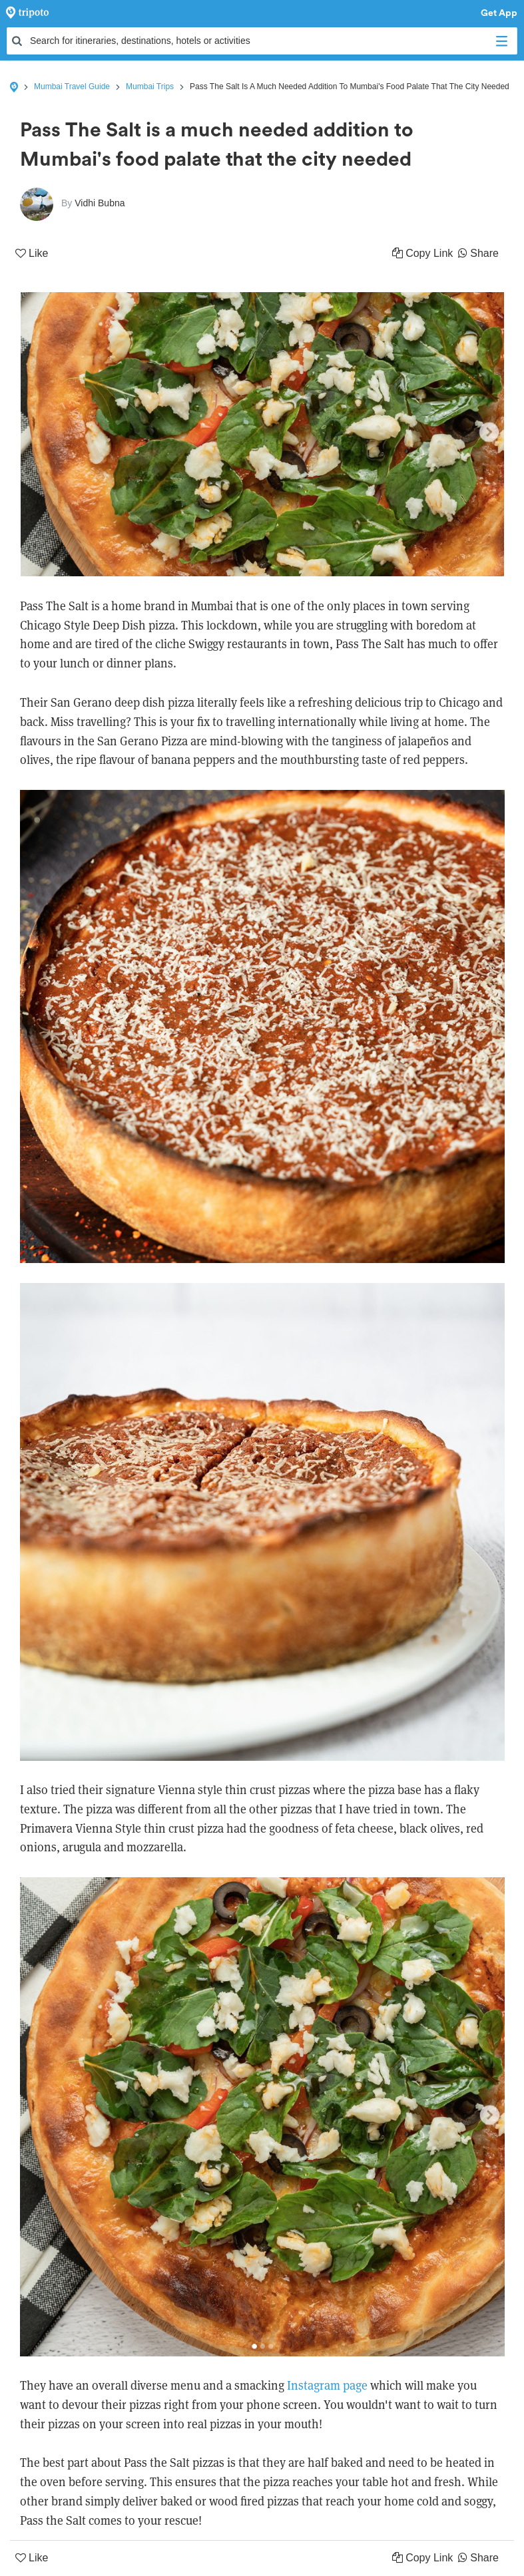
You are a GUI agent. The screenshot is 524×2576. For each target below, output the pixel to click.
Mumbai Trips (150, 86)
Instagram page (327, 2385)
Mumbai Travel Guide (72, 86)
